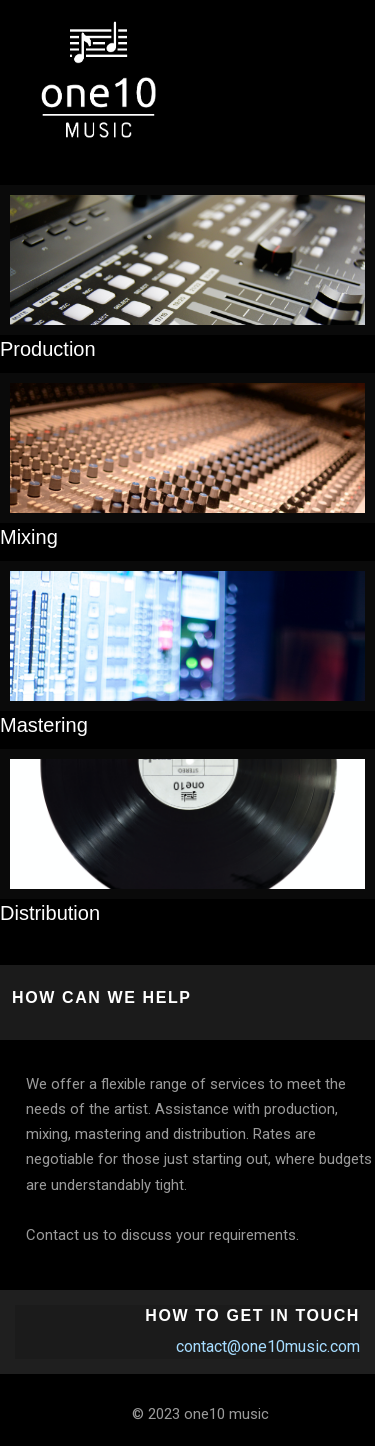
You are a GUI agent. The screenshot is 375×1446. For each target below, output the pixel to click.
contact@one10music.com (268, 1346)
